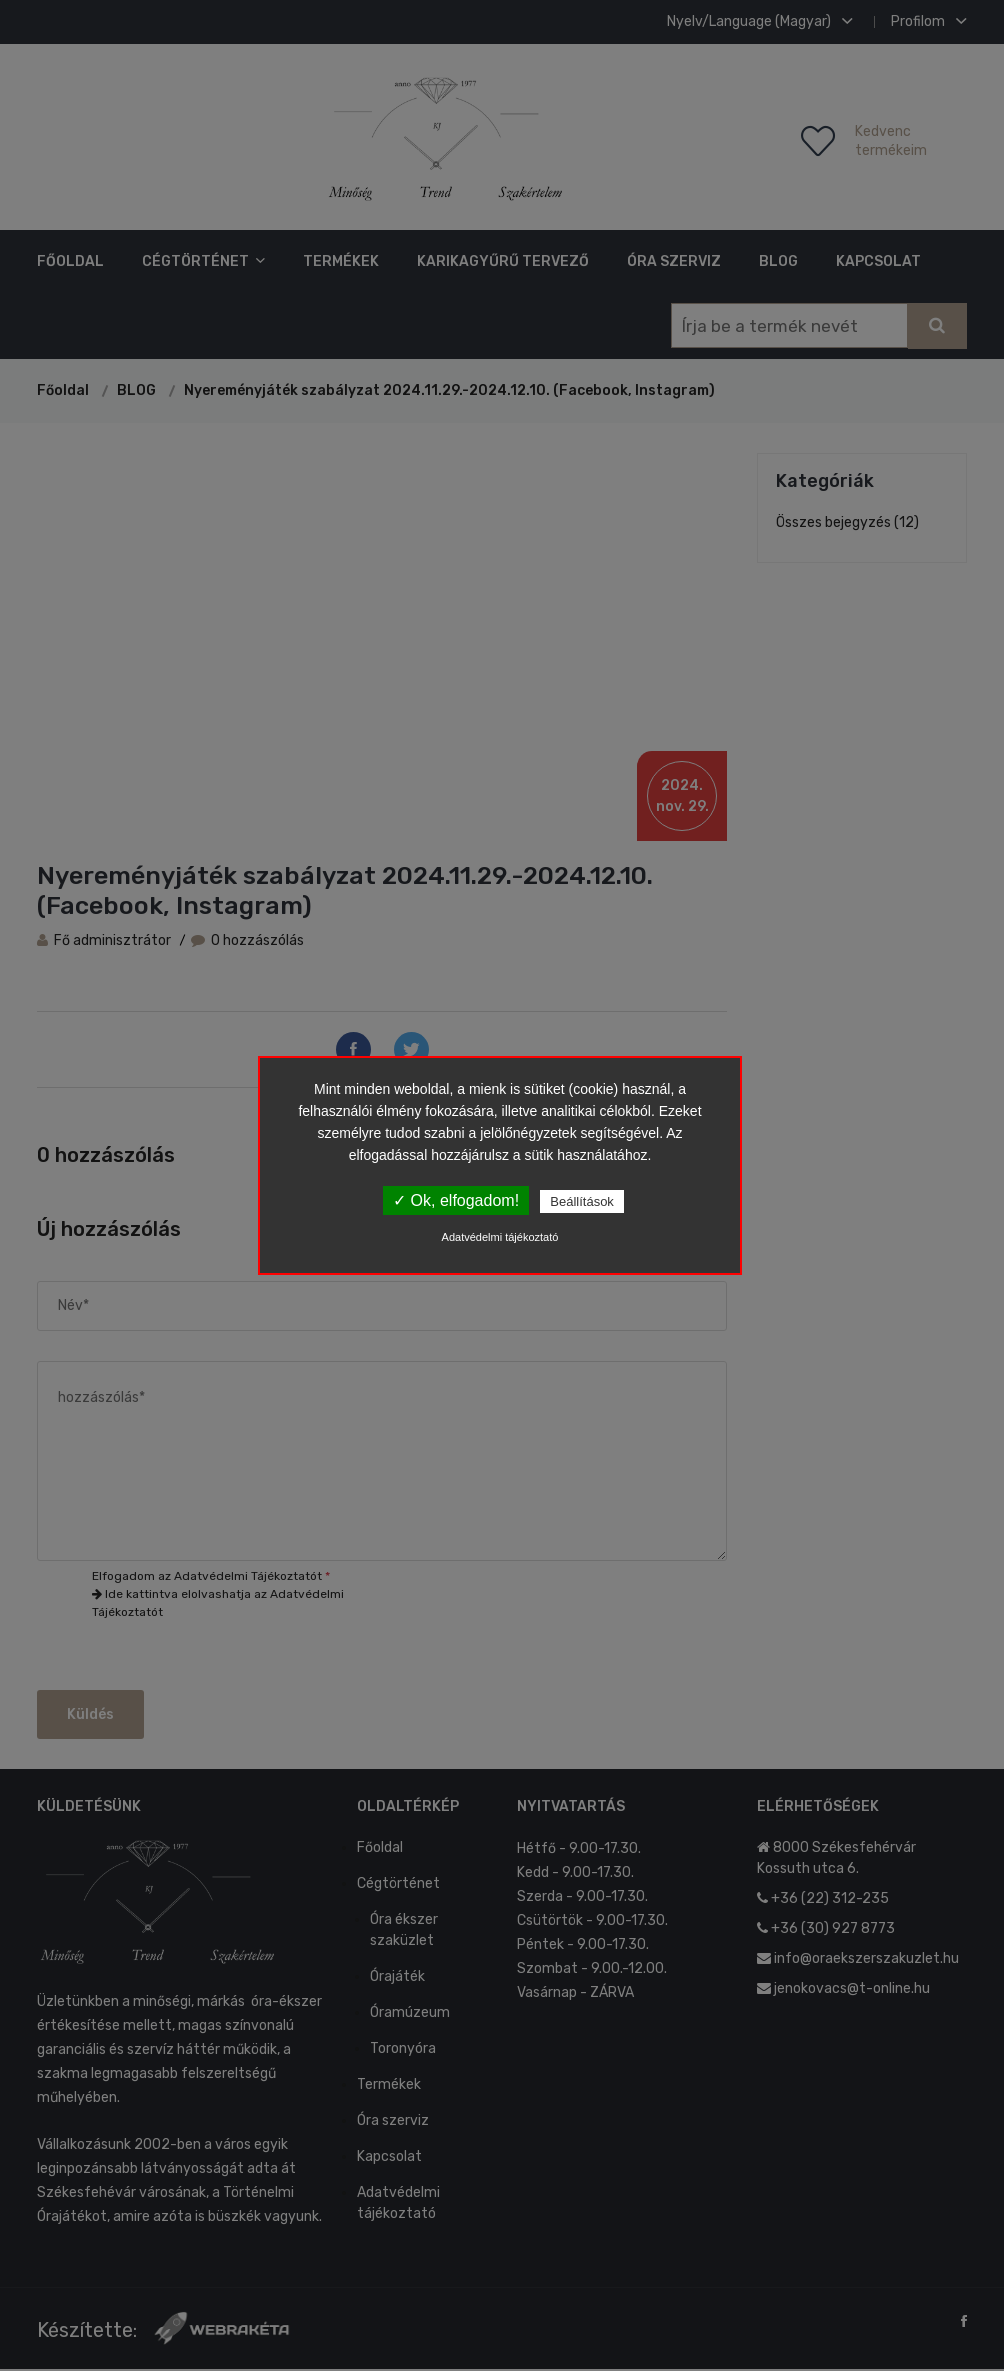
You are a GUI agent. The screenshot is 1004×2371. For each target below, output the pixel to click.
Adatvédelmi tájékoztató (500, 1237)
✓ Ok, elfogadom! (456, 1200)
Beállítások (582, 1201)
